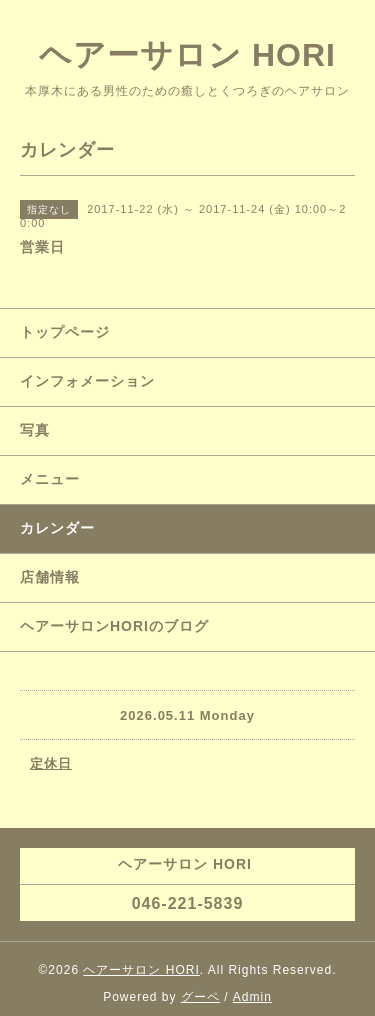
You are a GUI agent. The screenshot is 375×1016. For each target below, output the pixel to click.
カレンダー (57, 528)
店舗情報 (50, 577)
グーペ (200, 997)
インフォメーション (87, 381)
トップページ (65, 332)
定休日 (51, 763)
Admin (252, 997)
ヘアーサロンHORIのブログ (114, 626)
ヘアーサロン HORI (187, 55)
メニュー (50, 479)
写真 (35, 430)
